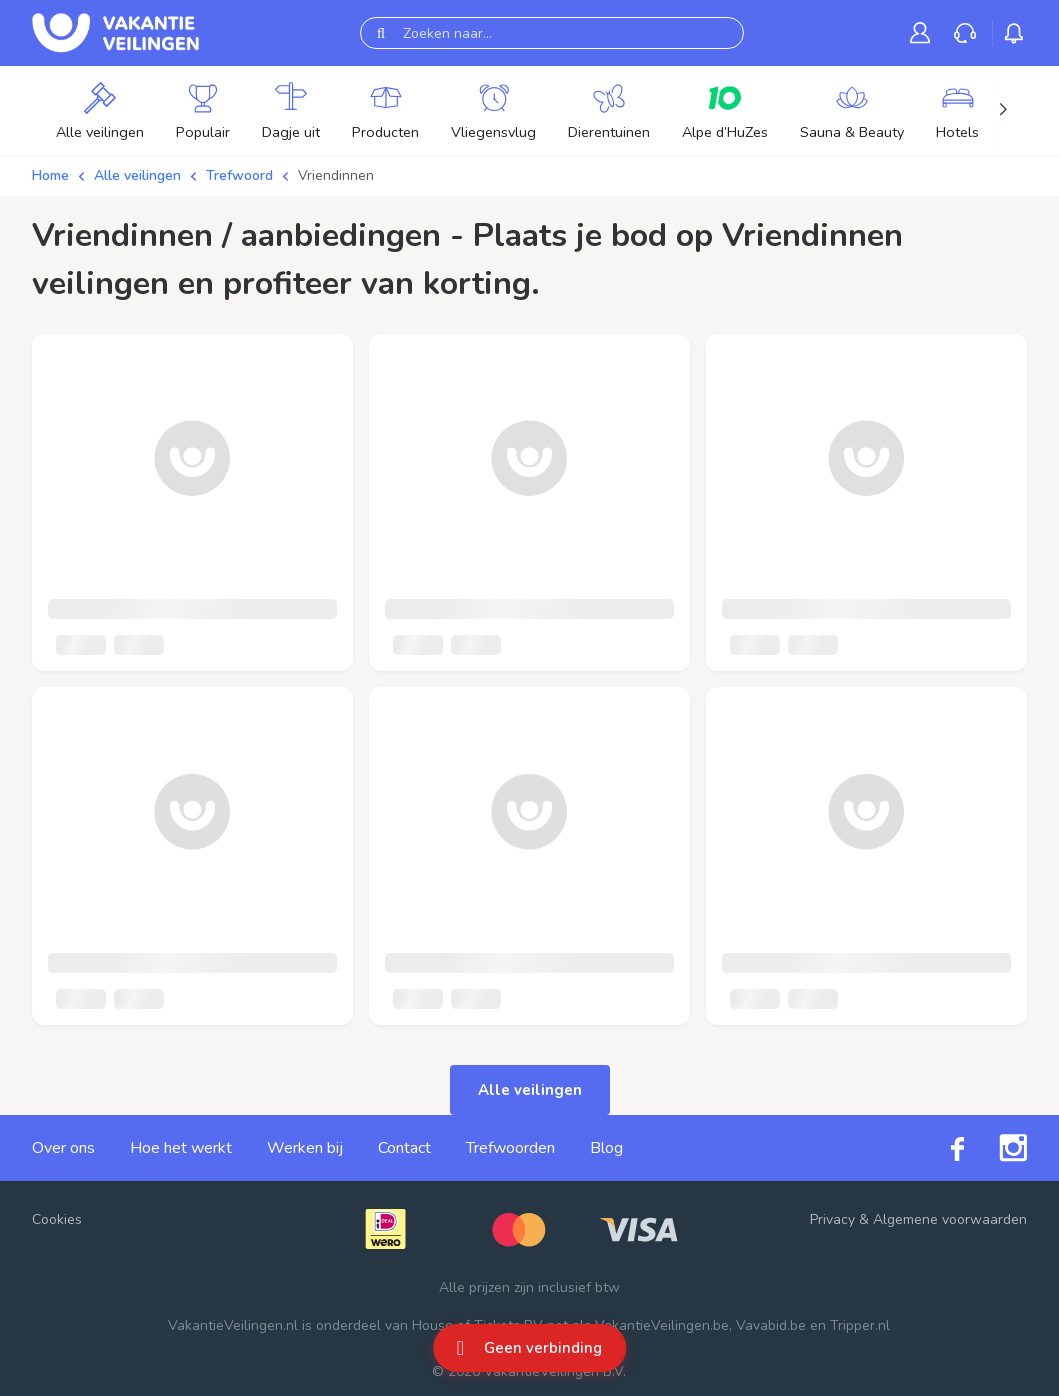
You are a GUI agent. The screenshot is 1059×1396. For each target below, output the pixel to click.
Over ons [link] (63, 1148)
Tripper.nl (860, 1325)
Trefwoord (239, 175)
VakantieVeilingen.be (662, 1325)
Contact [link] (404, 1148)
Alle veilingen (137, 175)
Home (50, 175)
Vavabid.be (771, 1325)
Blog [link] (606, 1148)
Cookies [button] (57, 1219)
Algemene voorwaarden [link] (950, 1219)
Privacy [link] (832, 1219)
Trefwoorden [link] (510, 1148)
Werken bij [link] (305, 1148)
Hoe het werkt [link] (181, 1148)
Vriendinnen (336, 175)
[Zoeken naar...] (552, 33)
